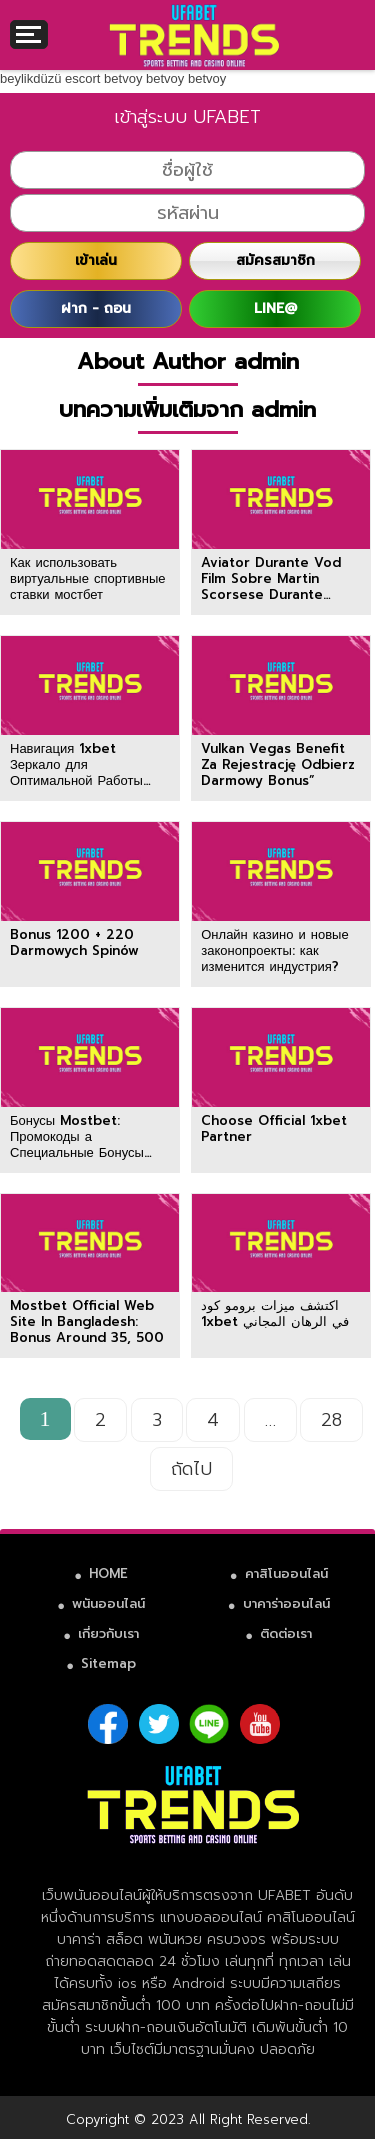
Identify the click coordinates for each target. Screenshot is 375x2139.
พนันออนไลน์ (108, 1603)
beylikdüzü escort (50, 78)
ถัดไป (191, 1469)
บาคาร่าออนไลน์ (286, 1603)
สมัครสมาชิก (275, 260)
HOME (108, 1573)
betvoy (123, 78)
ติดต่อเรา (286, 1633)
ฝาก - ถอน (96, 308)
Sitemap (108, 1663)
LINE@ (275, 308)
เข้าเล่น (96, 260)
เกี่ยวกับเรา (108, 1633)
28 (331, 1420)
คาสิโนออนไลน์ (286, 1573)
